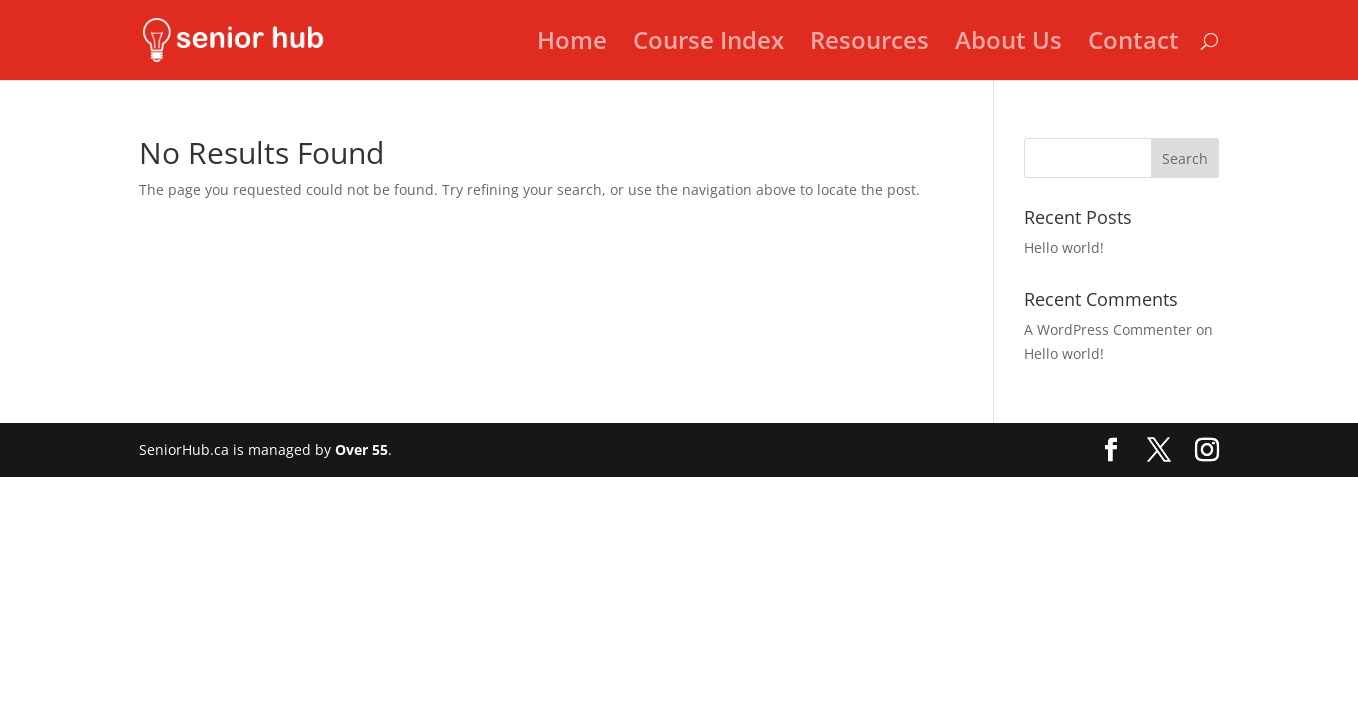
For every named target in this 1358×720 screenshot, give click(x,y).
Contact (1133, 44)
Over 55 (361, 449)
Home (572, 44)
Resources (869, 44)
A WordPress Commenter (1108, 329)
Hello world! (1064, 247)
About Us (1008, 44)
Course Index (708, 44)
